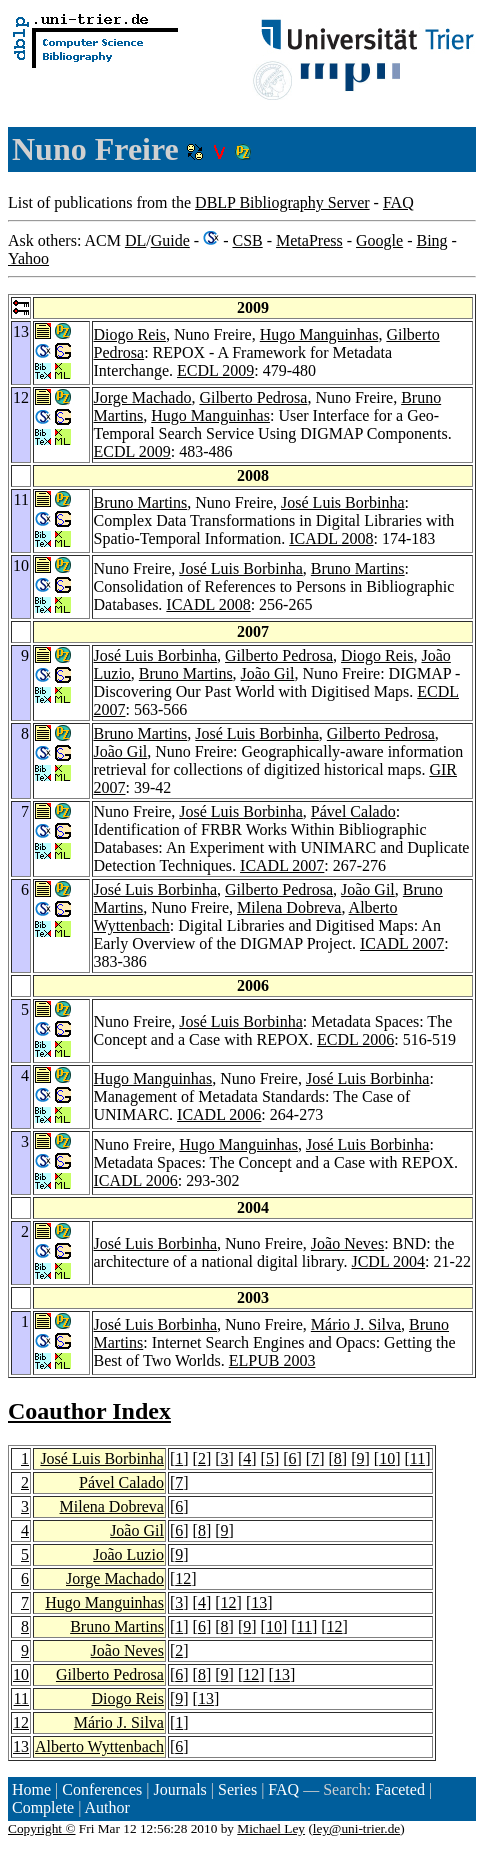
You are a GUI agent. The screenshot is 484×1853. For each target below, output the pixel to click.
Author (107, 1807)
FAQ (398, 202)
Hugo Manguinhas (319, 334)
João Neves (347, 1243)
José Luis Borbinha (343, 502)
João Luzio (128, 1554)
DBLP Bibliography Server (282, 202)
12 (183, 1578)
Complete (43, 1807)
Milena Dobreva (289, 907)
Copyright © (42, 1828)
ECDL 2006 (355, 1039)
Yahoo (28, 258)
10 (387, 1458)
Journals (179, 1789)
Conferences (102, 1789)
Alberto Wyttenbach (99, 1746)
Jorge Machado (143, 397)
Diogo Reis (130, 334)
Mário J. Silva (356, 1324)
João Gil (268, 673)
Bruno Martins (141, 502)
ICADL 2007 (282, 865)
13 (259, 1602)
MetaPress (309, 240)
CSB (247, 240)
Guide (170, 240)
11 (417, 1458)
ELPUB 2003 (272, 1360)
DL (135, 240)
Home (31, 1789)
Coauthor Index (89, 1411)
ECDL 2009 (215, 370)
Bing (431, 240)
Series (237, 1789)
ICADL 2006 (219, 1114)
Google (379, 240)
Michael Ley (271, 1828)
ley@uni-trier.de (356, 1828)
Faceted (400, 1789)
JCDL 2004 (388, 1261)
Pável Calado (353, 811)
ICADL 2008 (331, 538)
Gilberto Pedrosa (253, 397)
